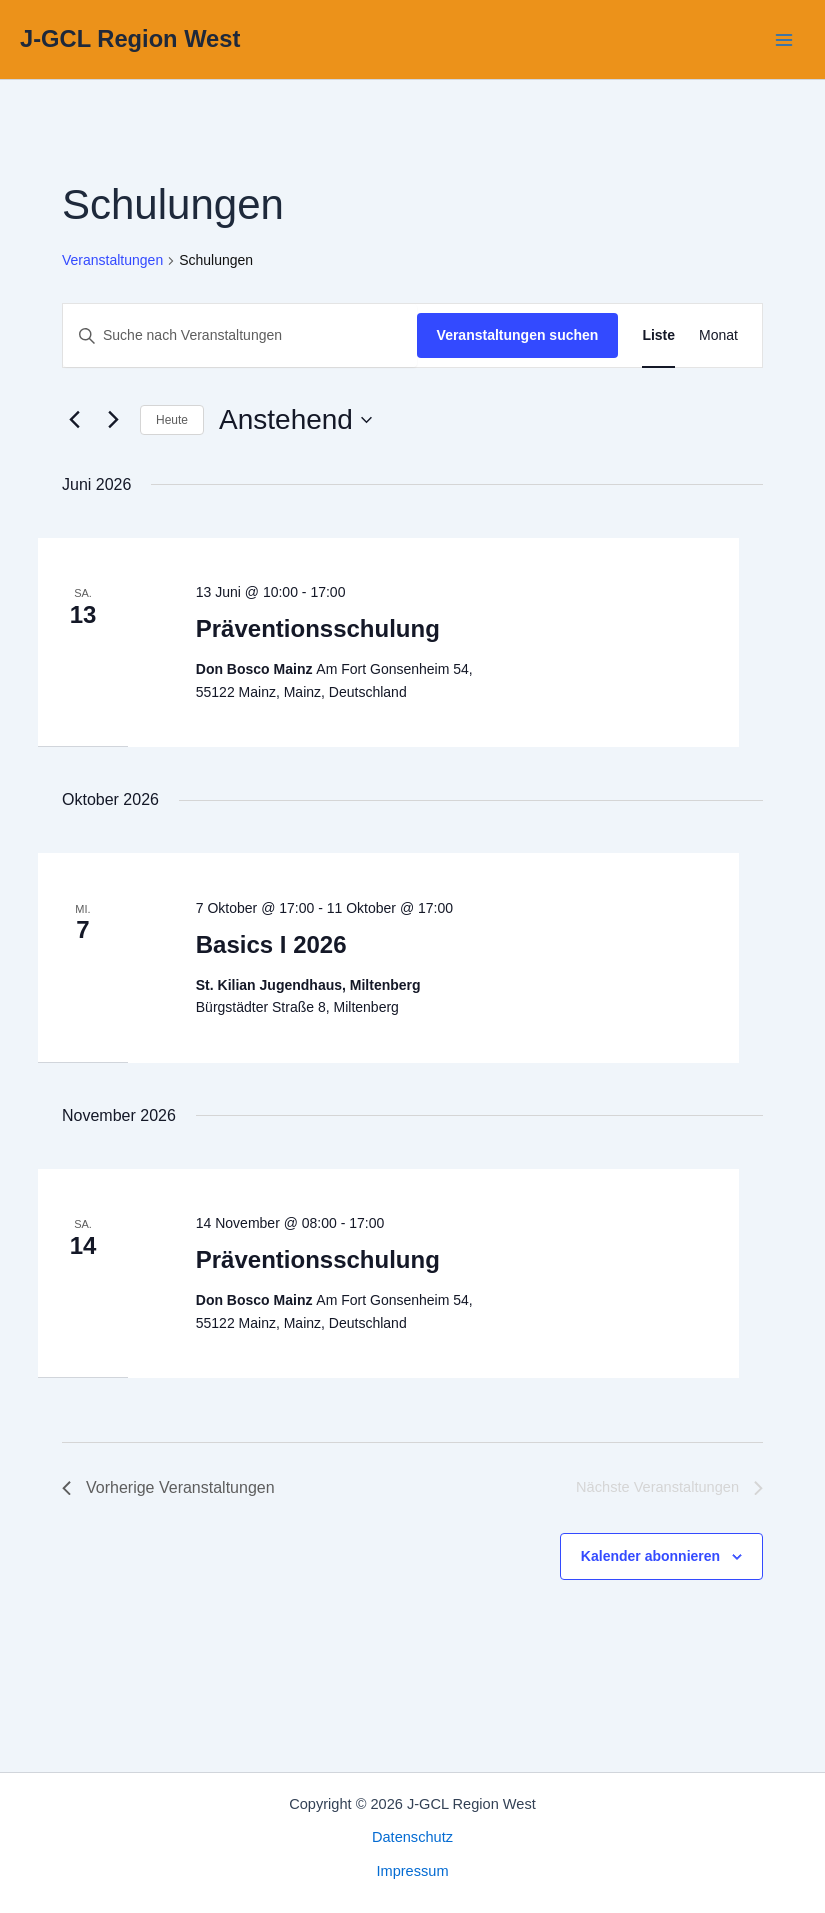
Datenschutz (412, 1837)
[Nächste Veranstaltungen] (113, 420)
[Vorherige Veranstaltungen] (74, 420)
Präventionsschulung (318, 628)
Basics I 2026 (271, 944)
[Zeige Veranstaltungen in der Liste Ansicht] (658, 335)
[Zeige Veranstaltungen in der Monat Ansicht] (718, 335)
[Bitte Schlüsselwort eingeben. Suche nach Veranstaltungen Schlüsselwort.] (240, 335)
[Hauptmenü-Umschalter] (784, 40)
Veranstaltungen (112, 260)
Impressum (412, 1871)
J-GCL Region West (130, 39)
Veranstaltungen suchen (518, 335)
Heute (172, 420)
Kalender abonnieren (650, 1556)
